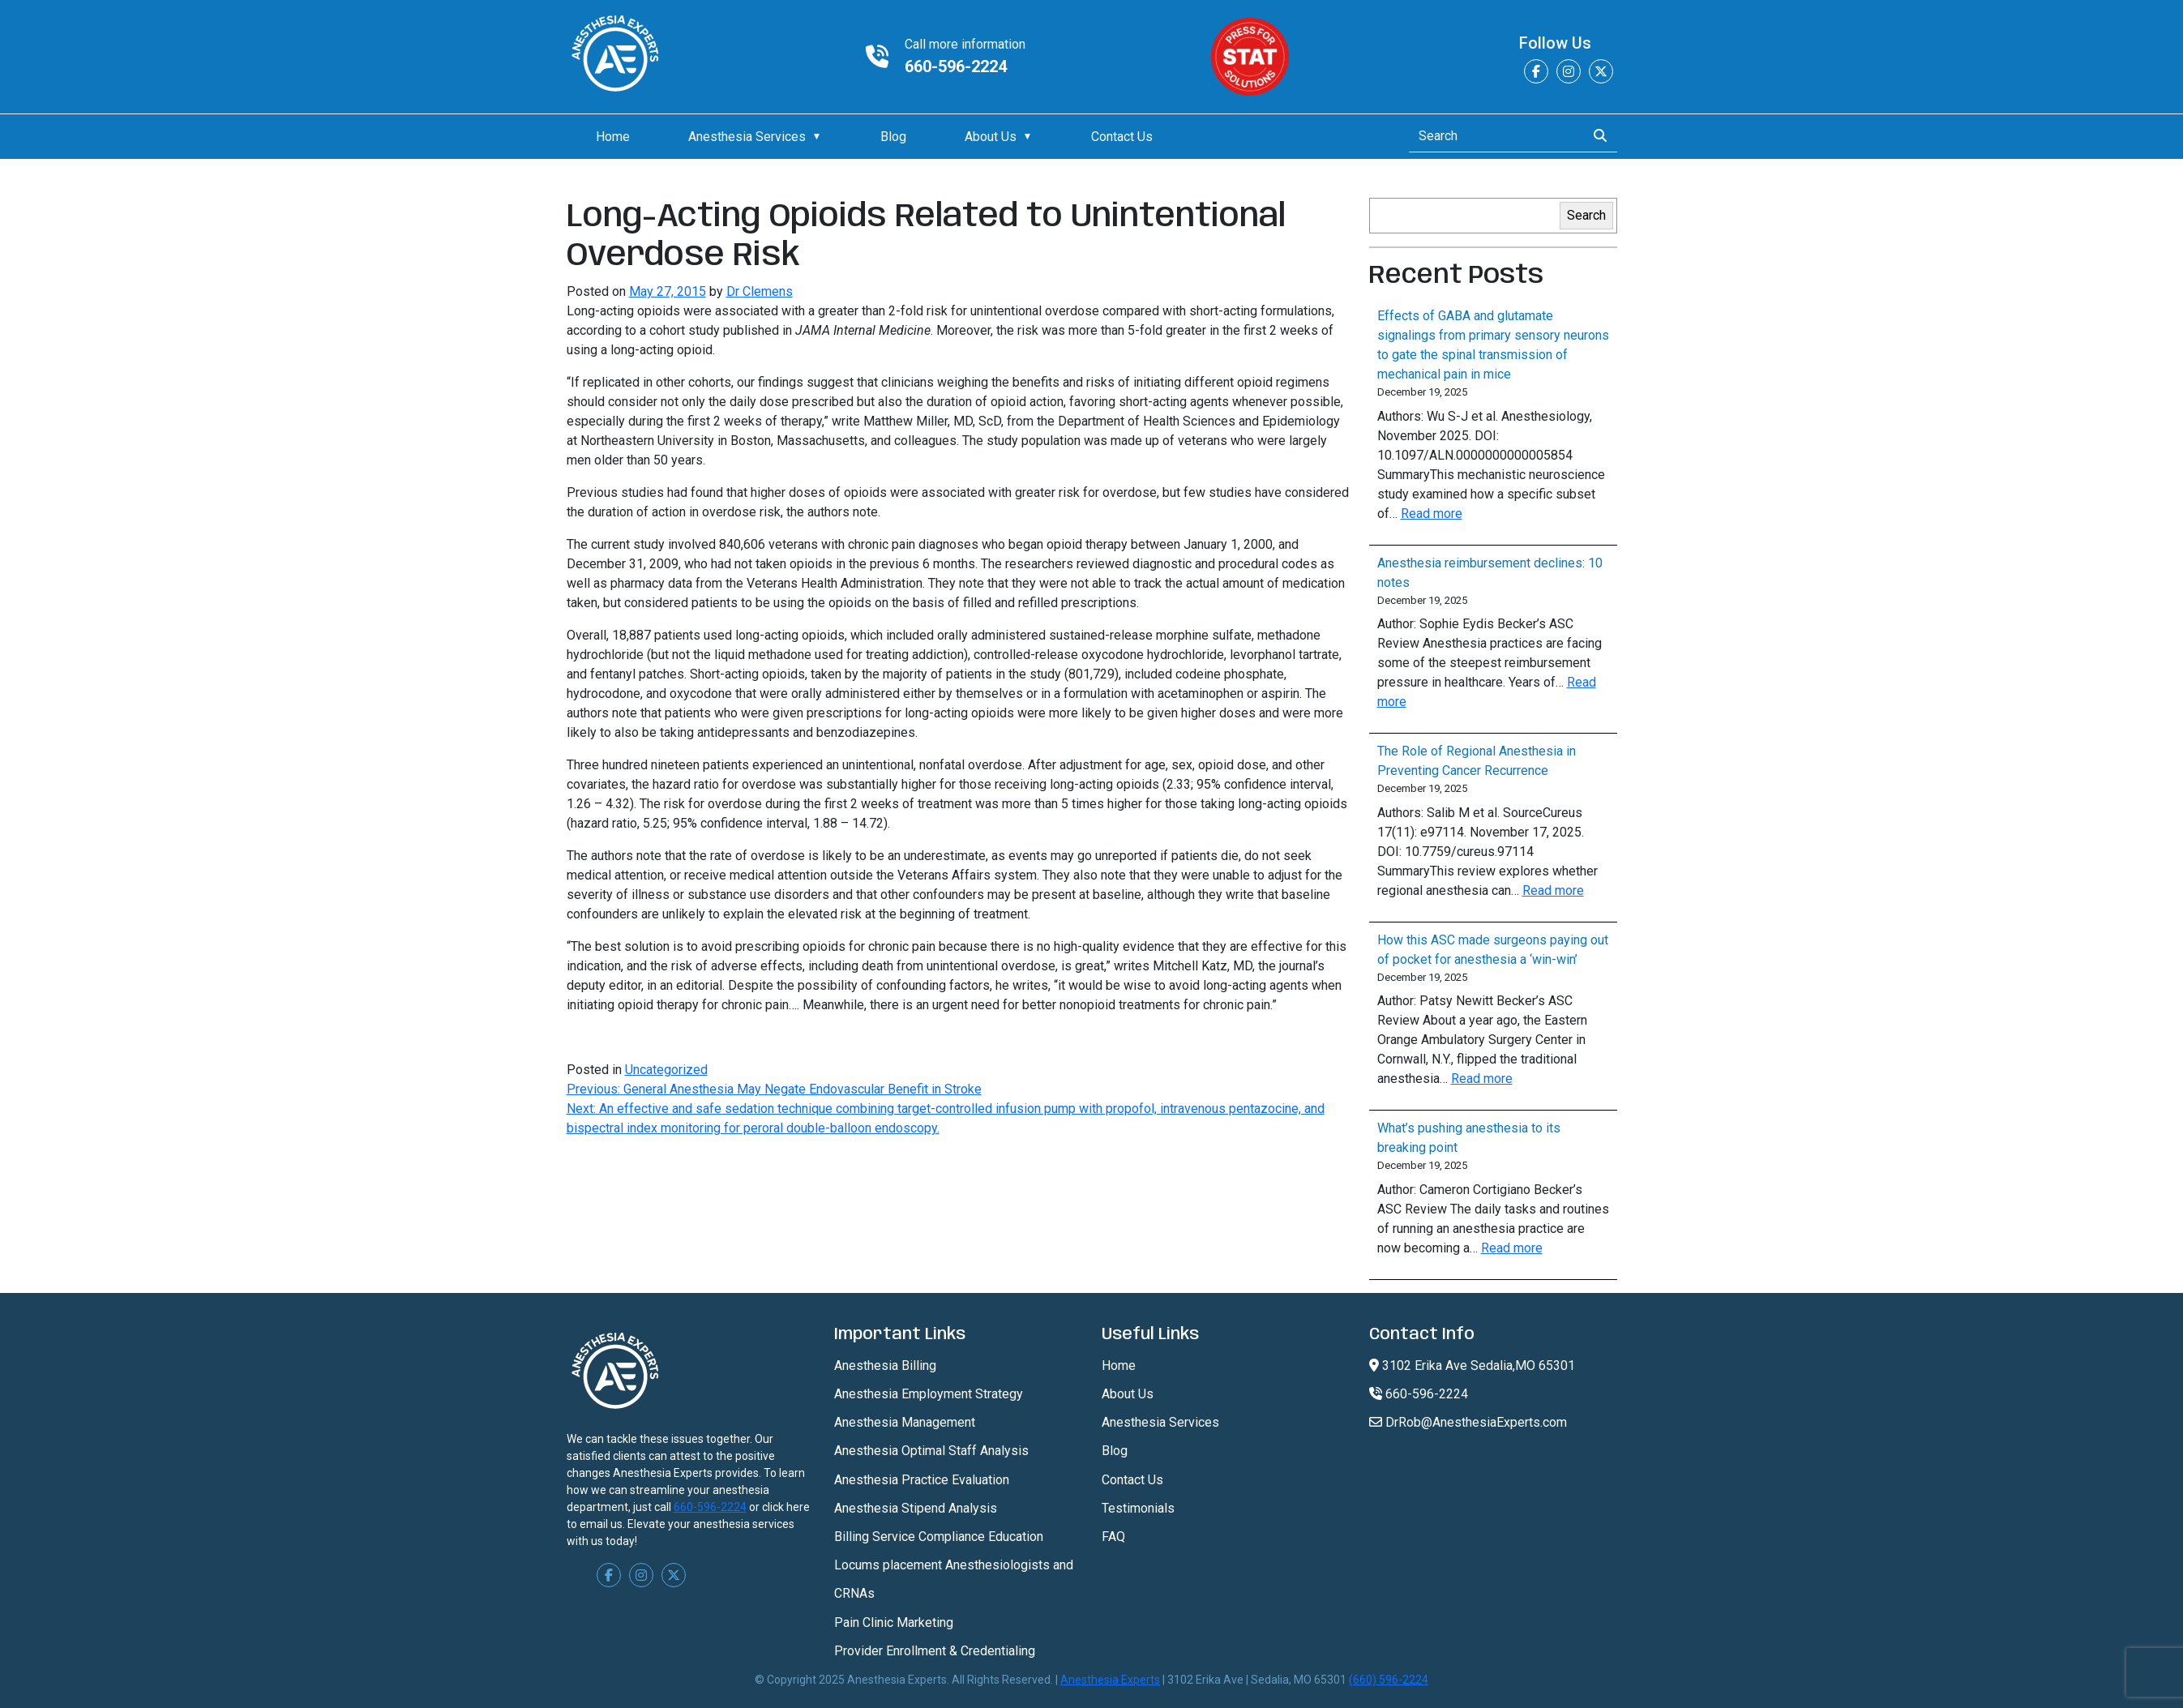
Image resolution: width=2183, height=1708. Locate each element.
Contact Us (1122, 136)
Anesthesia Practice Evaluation (921, 1480)
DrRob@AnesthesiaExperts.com (1468, 1422)
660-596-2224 (956, 66)
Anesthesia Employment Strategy (928, 1394)
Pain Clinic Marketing (893, 1622)
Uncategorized (666, 1069)
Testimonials (1138, 1508)
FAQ (1113, 1536)
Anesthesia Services (747, 136)
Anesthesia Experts (1110, 1679)
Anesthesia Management (904, 1422)
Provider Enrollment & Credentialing (934, 1651)
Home (613, 136)
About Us (991, 136)
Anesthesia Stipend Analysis (915, 1508)
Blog (893, 136)
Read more (1431, 513)
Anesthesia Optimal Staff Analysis (931, 1450)
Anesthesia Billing (885, 1365)
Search (1586, 215)
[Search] (1493, 136)
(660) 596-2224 (1388, 1679)
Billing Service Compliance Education (938, 1536)
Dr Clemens (759, 291)
